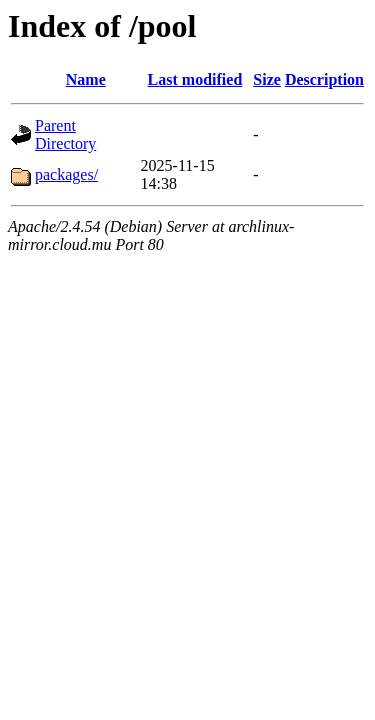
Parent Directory (65, 134)
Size (267, 79)
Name (86, 79)
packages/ (66, 174)
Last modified (195, 79)
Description (324, 79)
